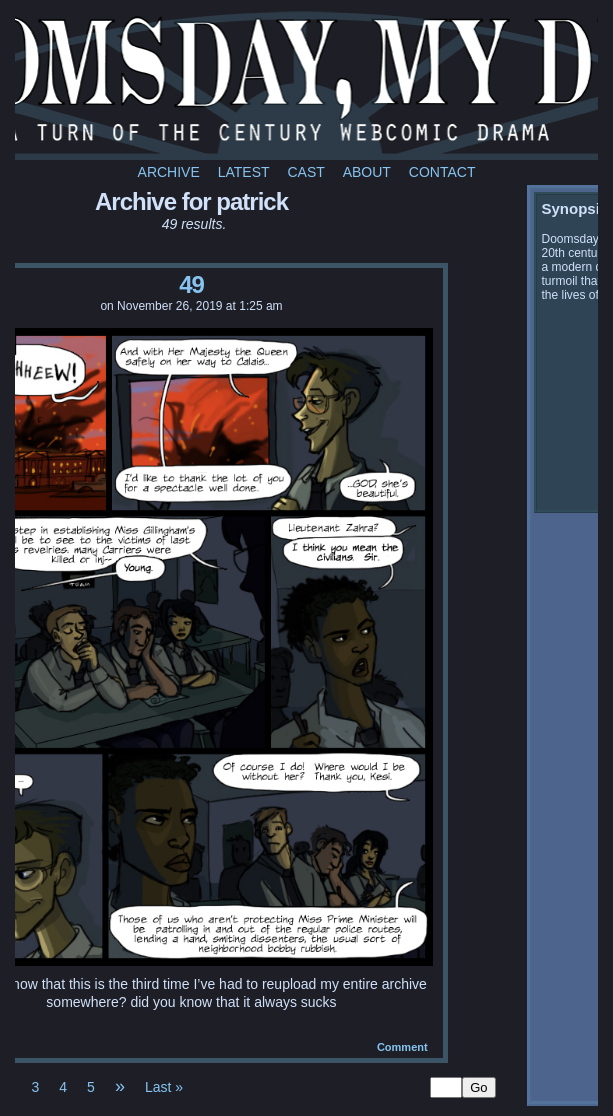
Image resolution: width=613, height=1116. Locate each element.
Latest (244, 172)
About (367, 172)
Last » (164, 1087)
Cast (305, 172)
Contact (442, 172)
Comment (402, 1047)
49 (191, 284)
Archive (169, 172)
